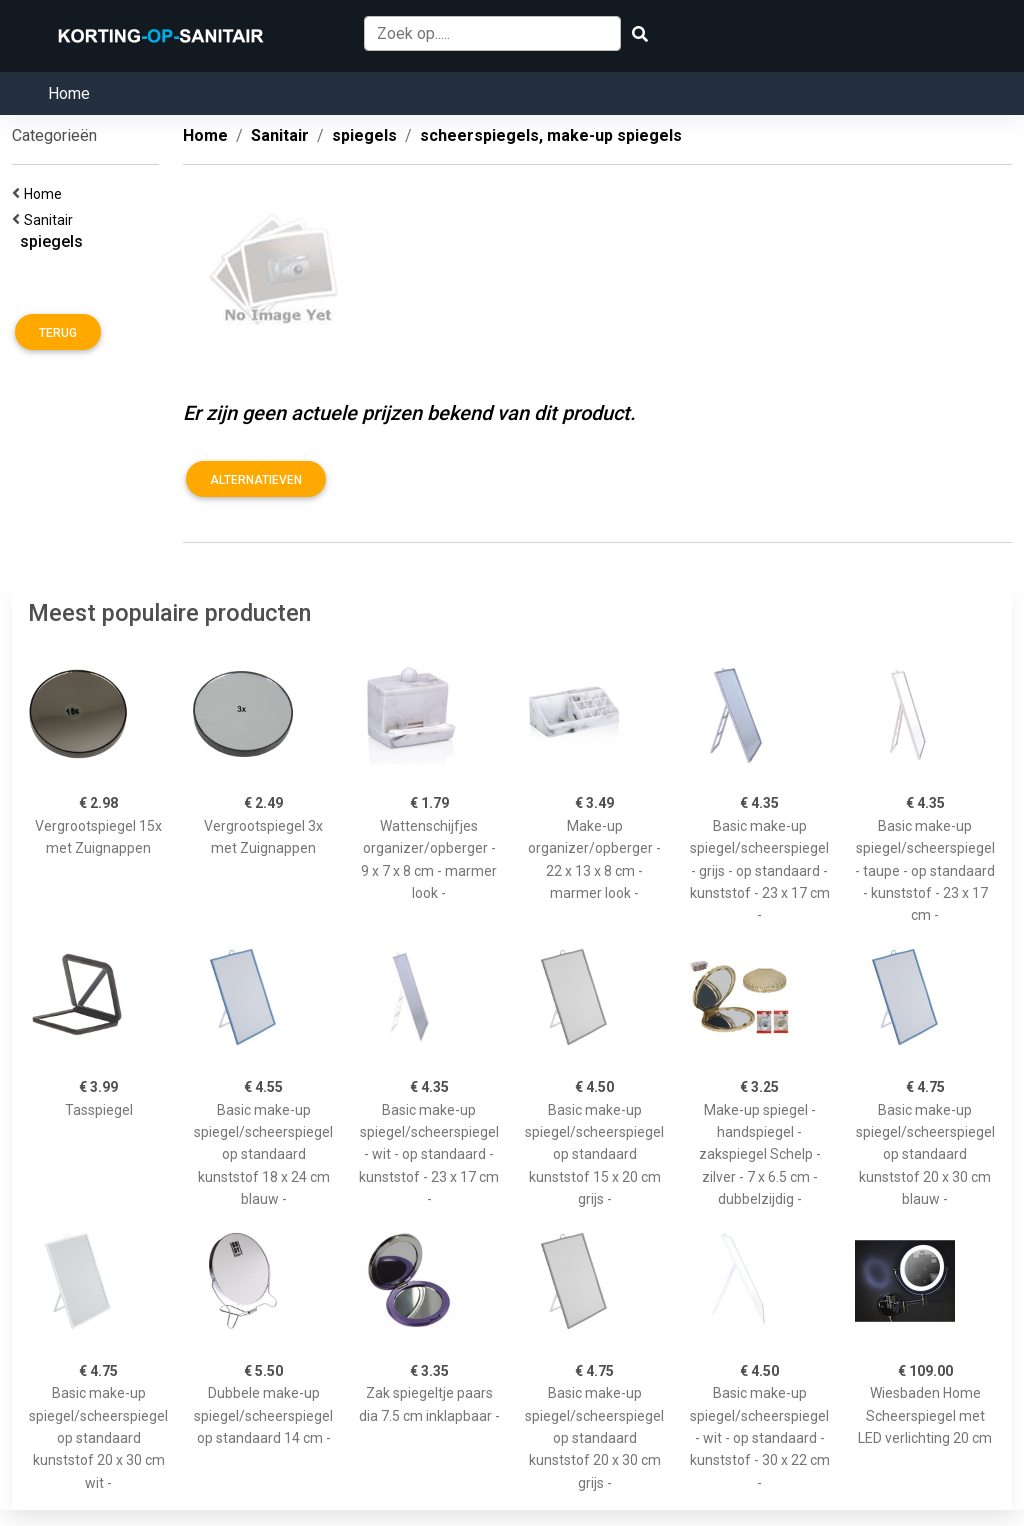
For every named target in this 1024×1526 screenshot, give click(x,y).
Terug (58, 333)
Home (69, 93)
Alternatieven (256, 480)
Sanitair (51, 220)
